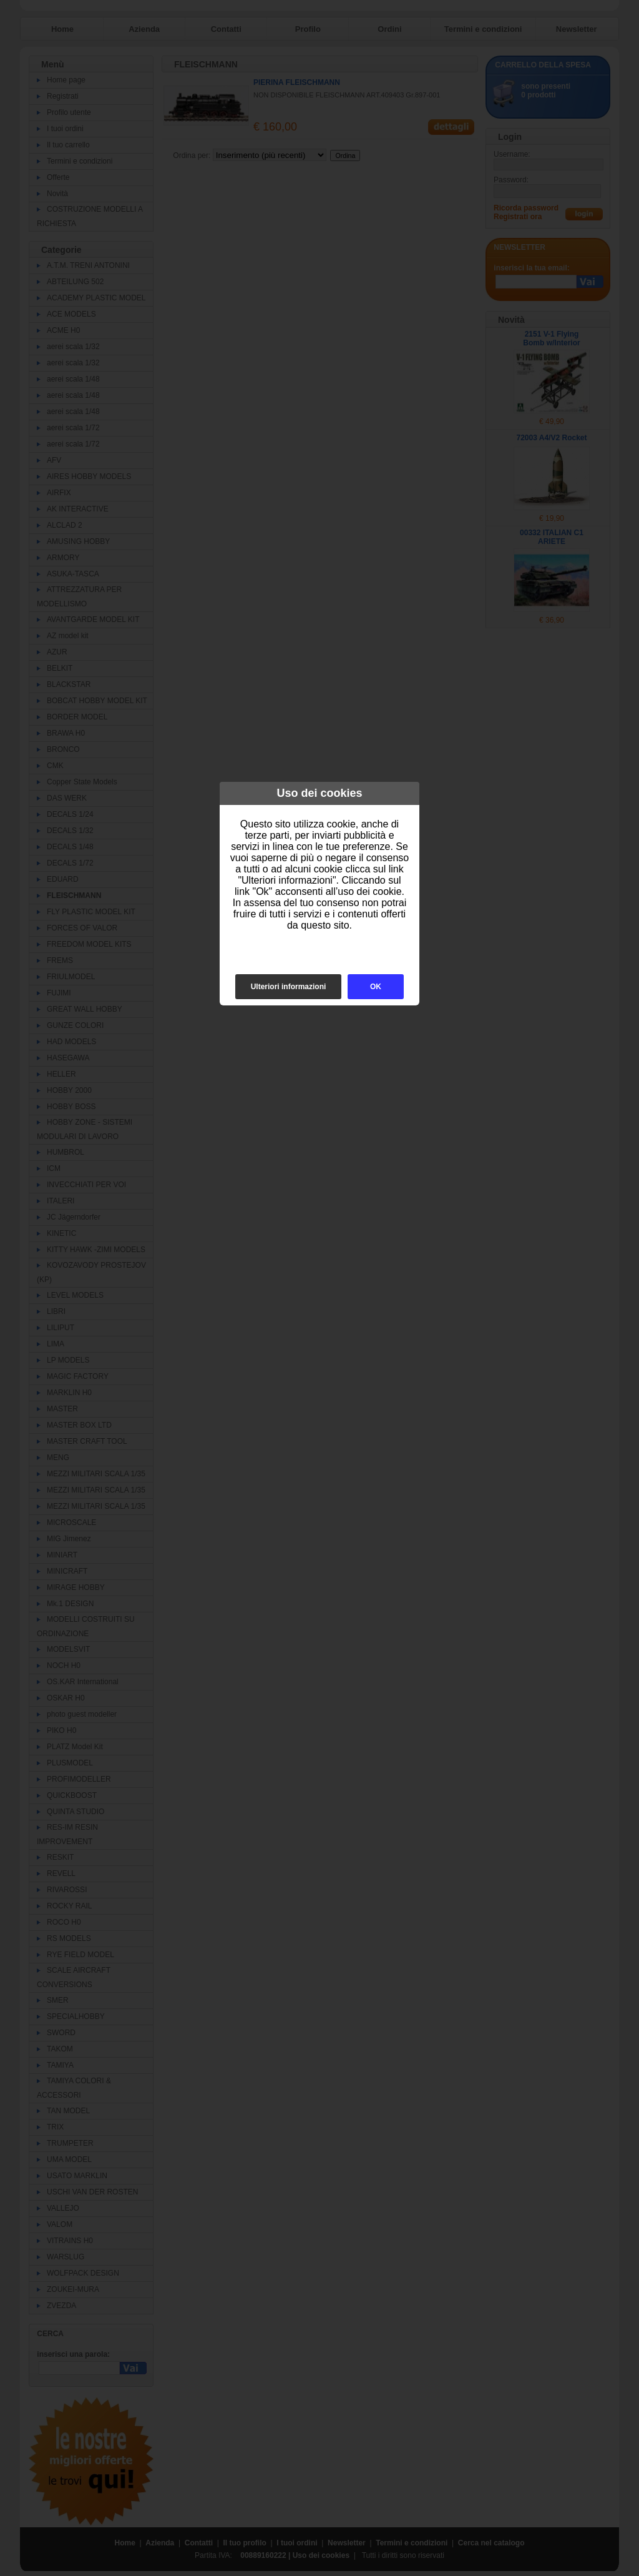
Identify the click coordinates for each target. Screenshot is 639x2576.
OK (375, 986)
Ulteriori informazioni (288, 986)
